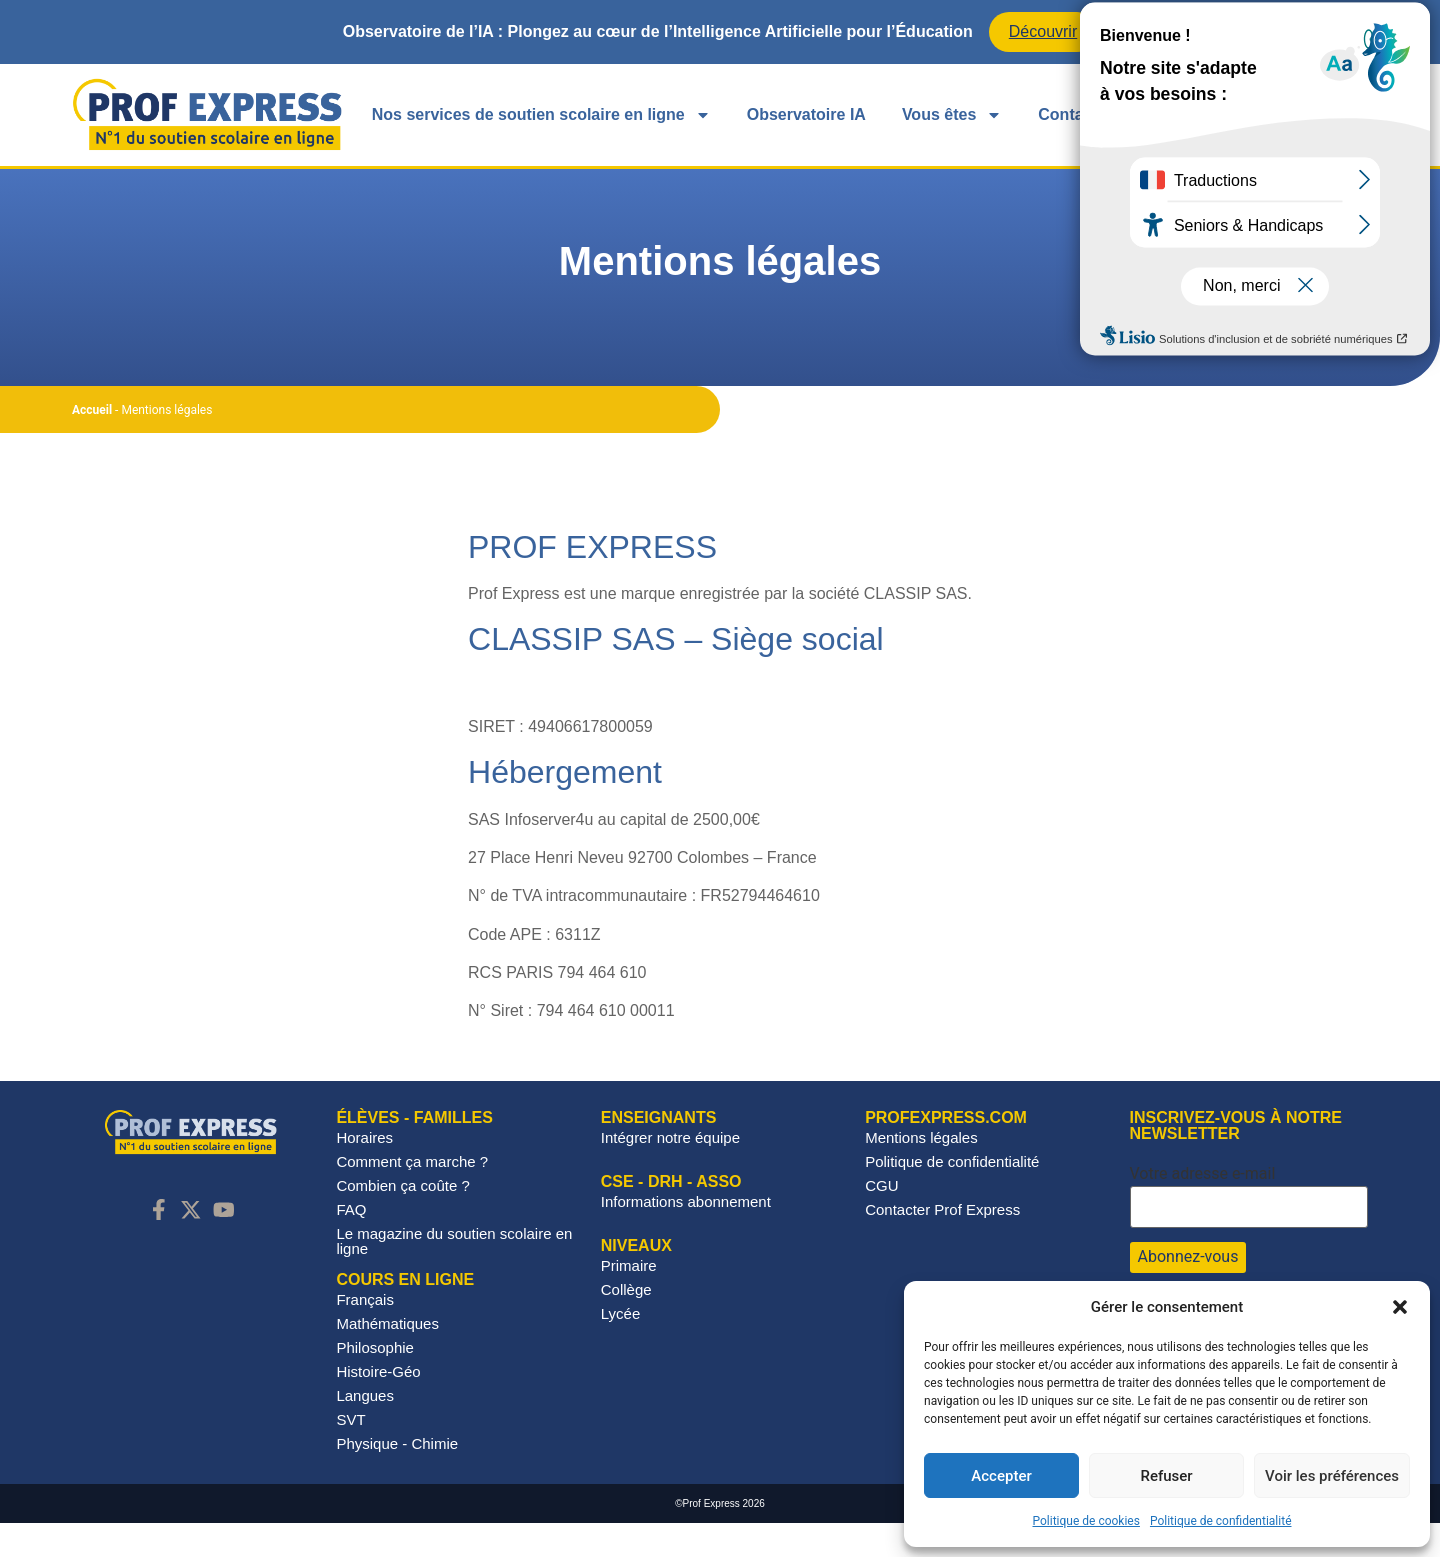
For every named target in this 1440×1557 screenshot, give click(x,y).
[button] (1400, 1307)
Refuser (1166, 1476)
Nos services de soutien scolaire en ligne (541, 115)
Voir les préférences (1332, 1476)
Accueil (92, 444)
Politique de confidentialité (1221, 1521)
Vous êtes (952, 115)
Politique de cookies (1086, 1521)
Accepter (1001, 1476)
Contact (1068, 114)
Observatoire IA (806, 114)
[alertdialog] (720, 32)
